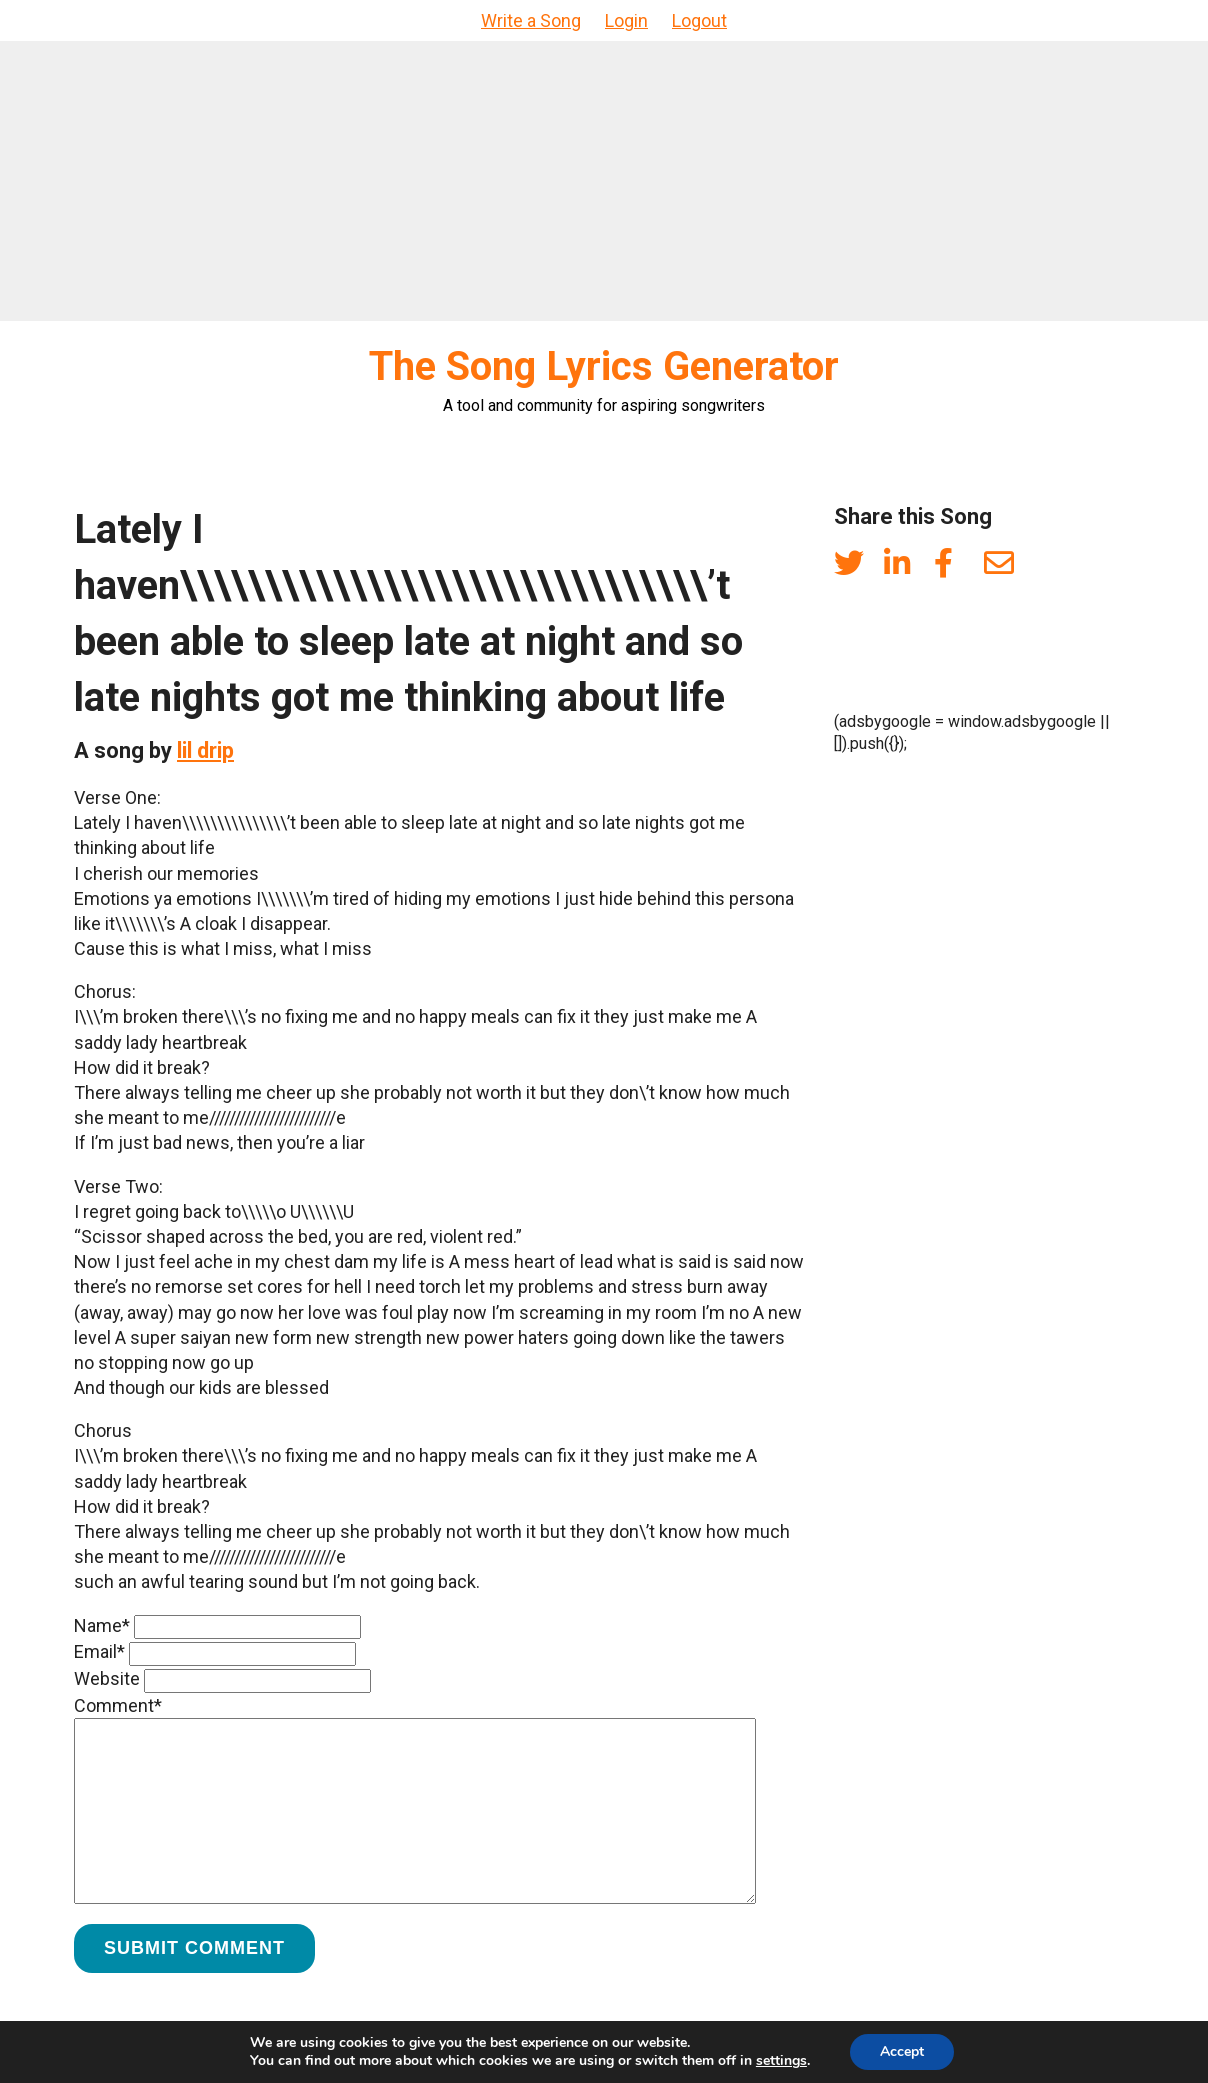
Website (107, 1678)
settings (781, 2061)
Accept (902, 2051)
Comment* (118, 1705)
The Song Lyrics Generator (604, 366)
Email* (99, 1651)
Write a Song (531, 20)
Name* (102, 1625)
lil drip (205, 750)
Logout (699, 20)
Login (626, 20)
